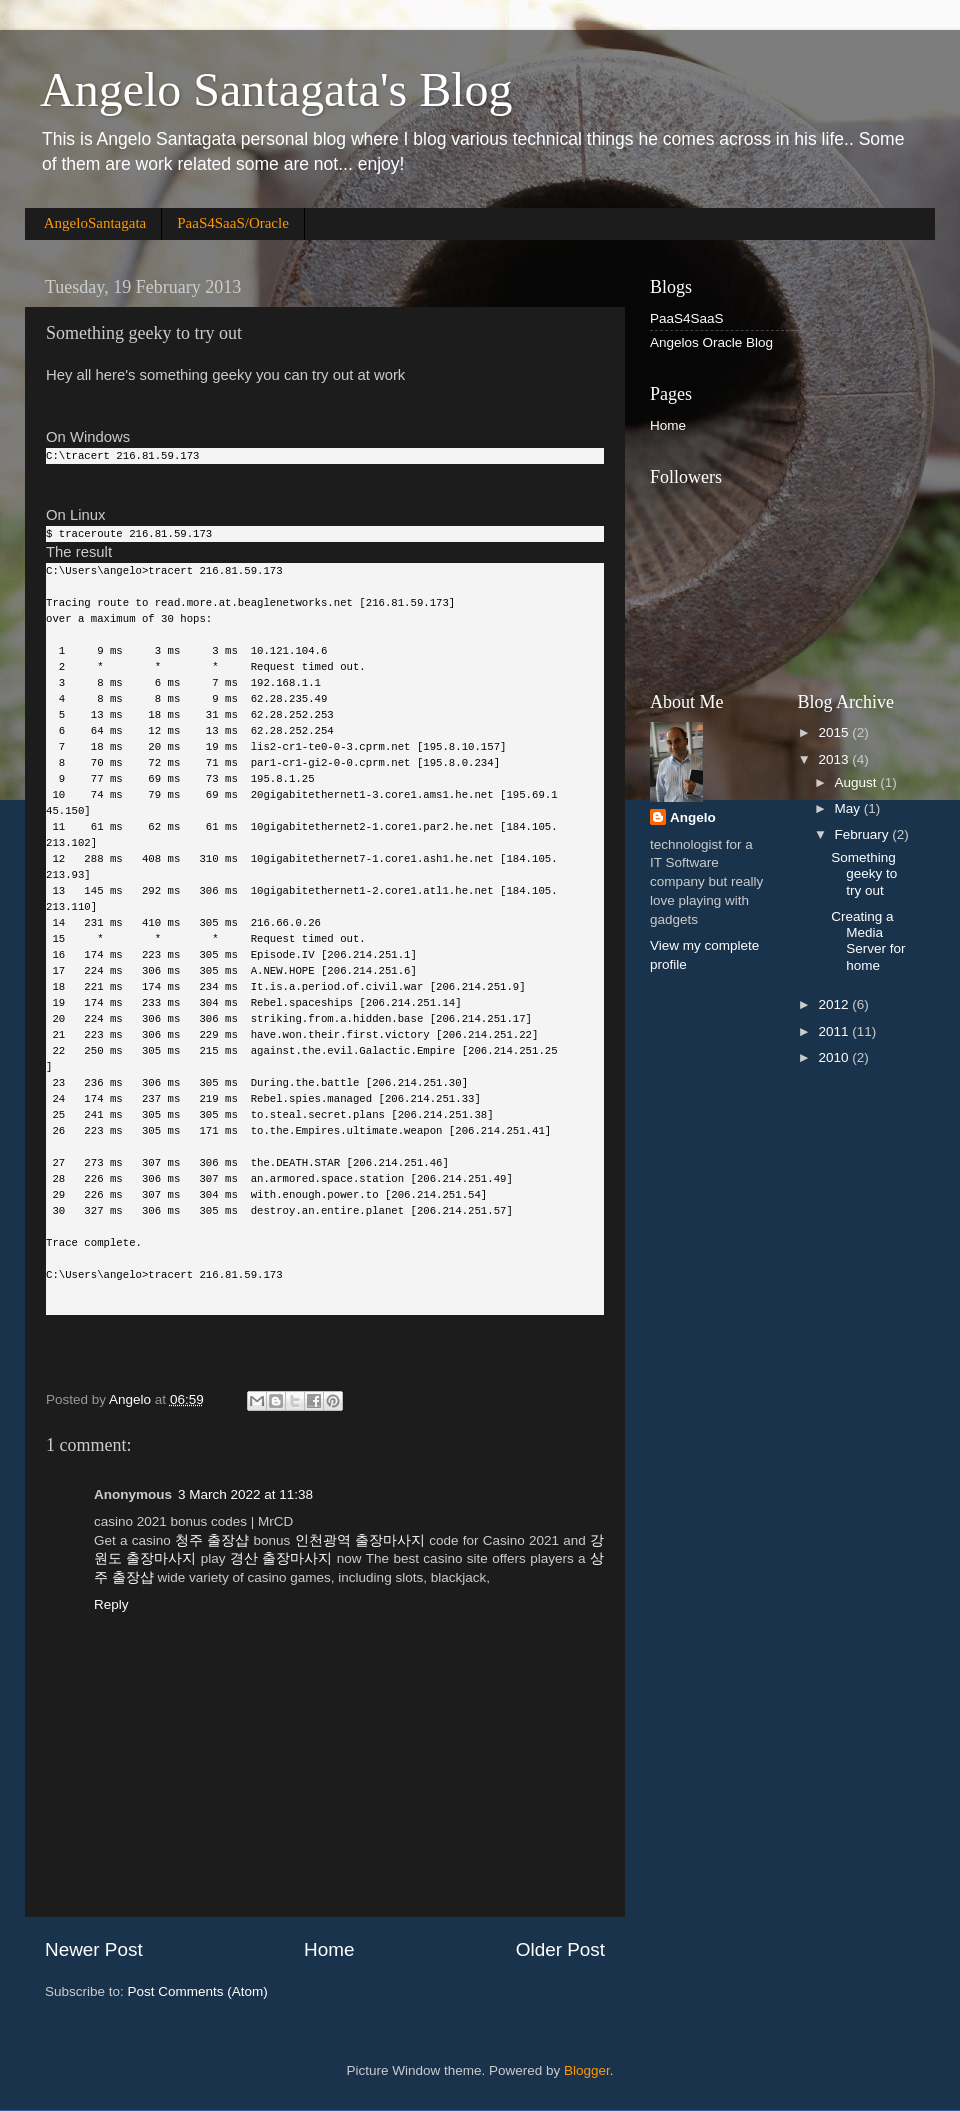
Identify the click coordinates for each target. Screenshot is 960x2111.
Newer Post (94, 1949)
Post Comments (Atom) (198, 1991)
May (849, 808)
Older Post (560, 1949)
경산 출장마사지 (281, 1558)
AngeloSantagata (95, 223)
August (858, 782)
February (864, 834)
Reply (111, 1604)
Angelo (693, 817)
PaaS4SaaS (687, 318)
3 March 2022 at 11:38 (245, 1494)
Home (329, 1949)
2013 (835, 759)
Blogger (587, 2070)
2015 (835, 732)
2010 (835, 1057)
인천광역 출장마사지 (360, 1540)
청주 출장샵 (212, 1540)
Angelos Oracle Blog (711, 342)
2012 (835, 1004)
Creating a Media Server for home (868, 941)
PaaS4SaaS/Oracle (233, 223)
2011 (835, 1031)
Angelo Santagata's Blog (276, 89)
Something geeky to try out (864, 873)
